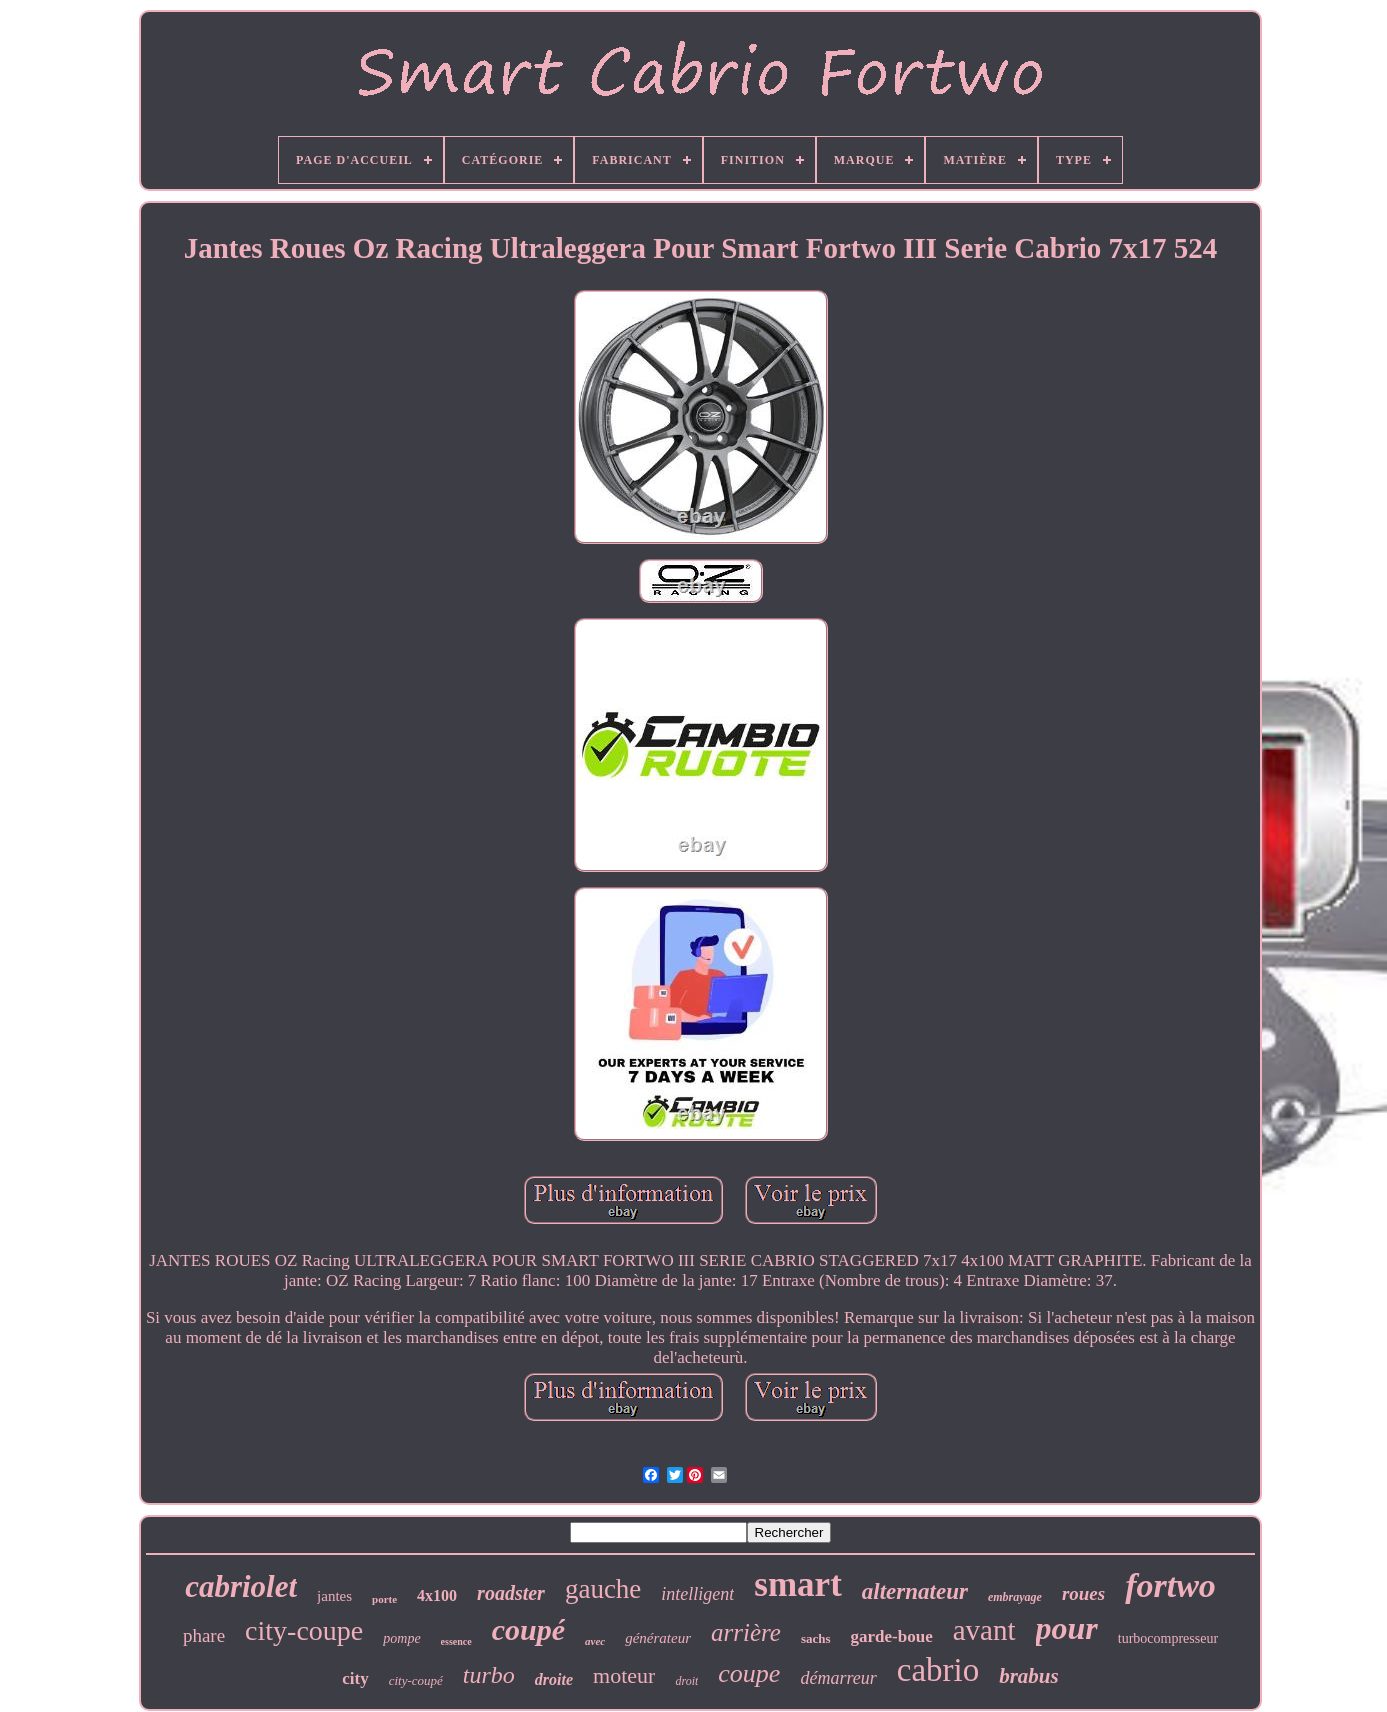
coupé (528, 1629)
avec (595, 1641)
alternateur (915, 1591)
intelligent (697, 1594)
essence (456, 1641)
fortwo (1170, 1585)
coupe (749, 1673)
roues (1083, 1593)
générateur (658, 1638)
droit (686, 1681)
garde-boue (892, 1636)
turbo (489, 1675)
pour (1067, 1628)
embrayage (1015, 1597)
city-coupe (304, 1630)
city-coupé (416, 1680)
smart (797, 1584)
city (355, 1678)
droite (554, 1679)
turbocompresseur (1168, 1638)
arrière (746, 1632)
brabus (1029, 1676)
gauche (603, 1589)
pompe (401, 1638)
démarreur (838, 1678)
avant (984, 1630)
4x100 (437, 1595)
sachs (816, 1638)
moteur (624, 1675)
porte (384, 1599)
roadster (511, 1593)
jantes (334, 1596)
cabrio (938, 1670)
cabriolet (241, 1586)
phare (204, 1635)
